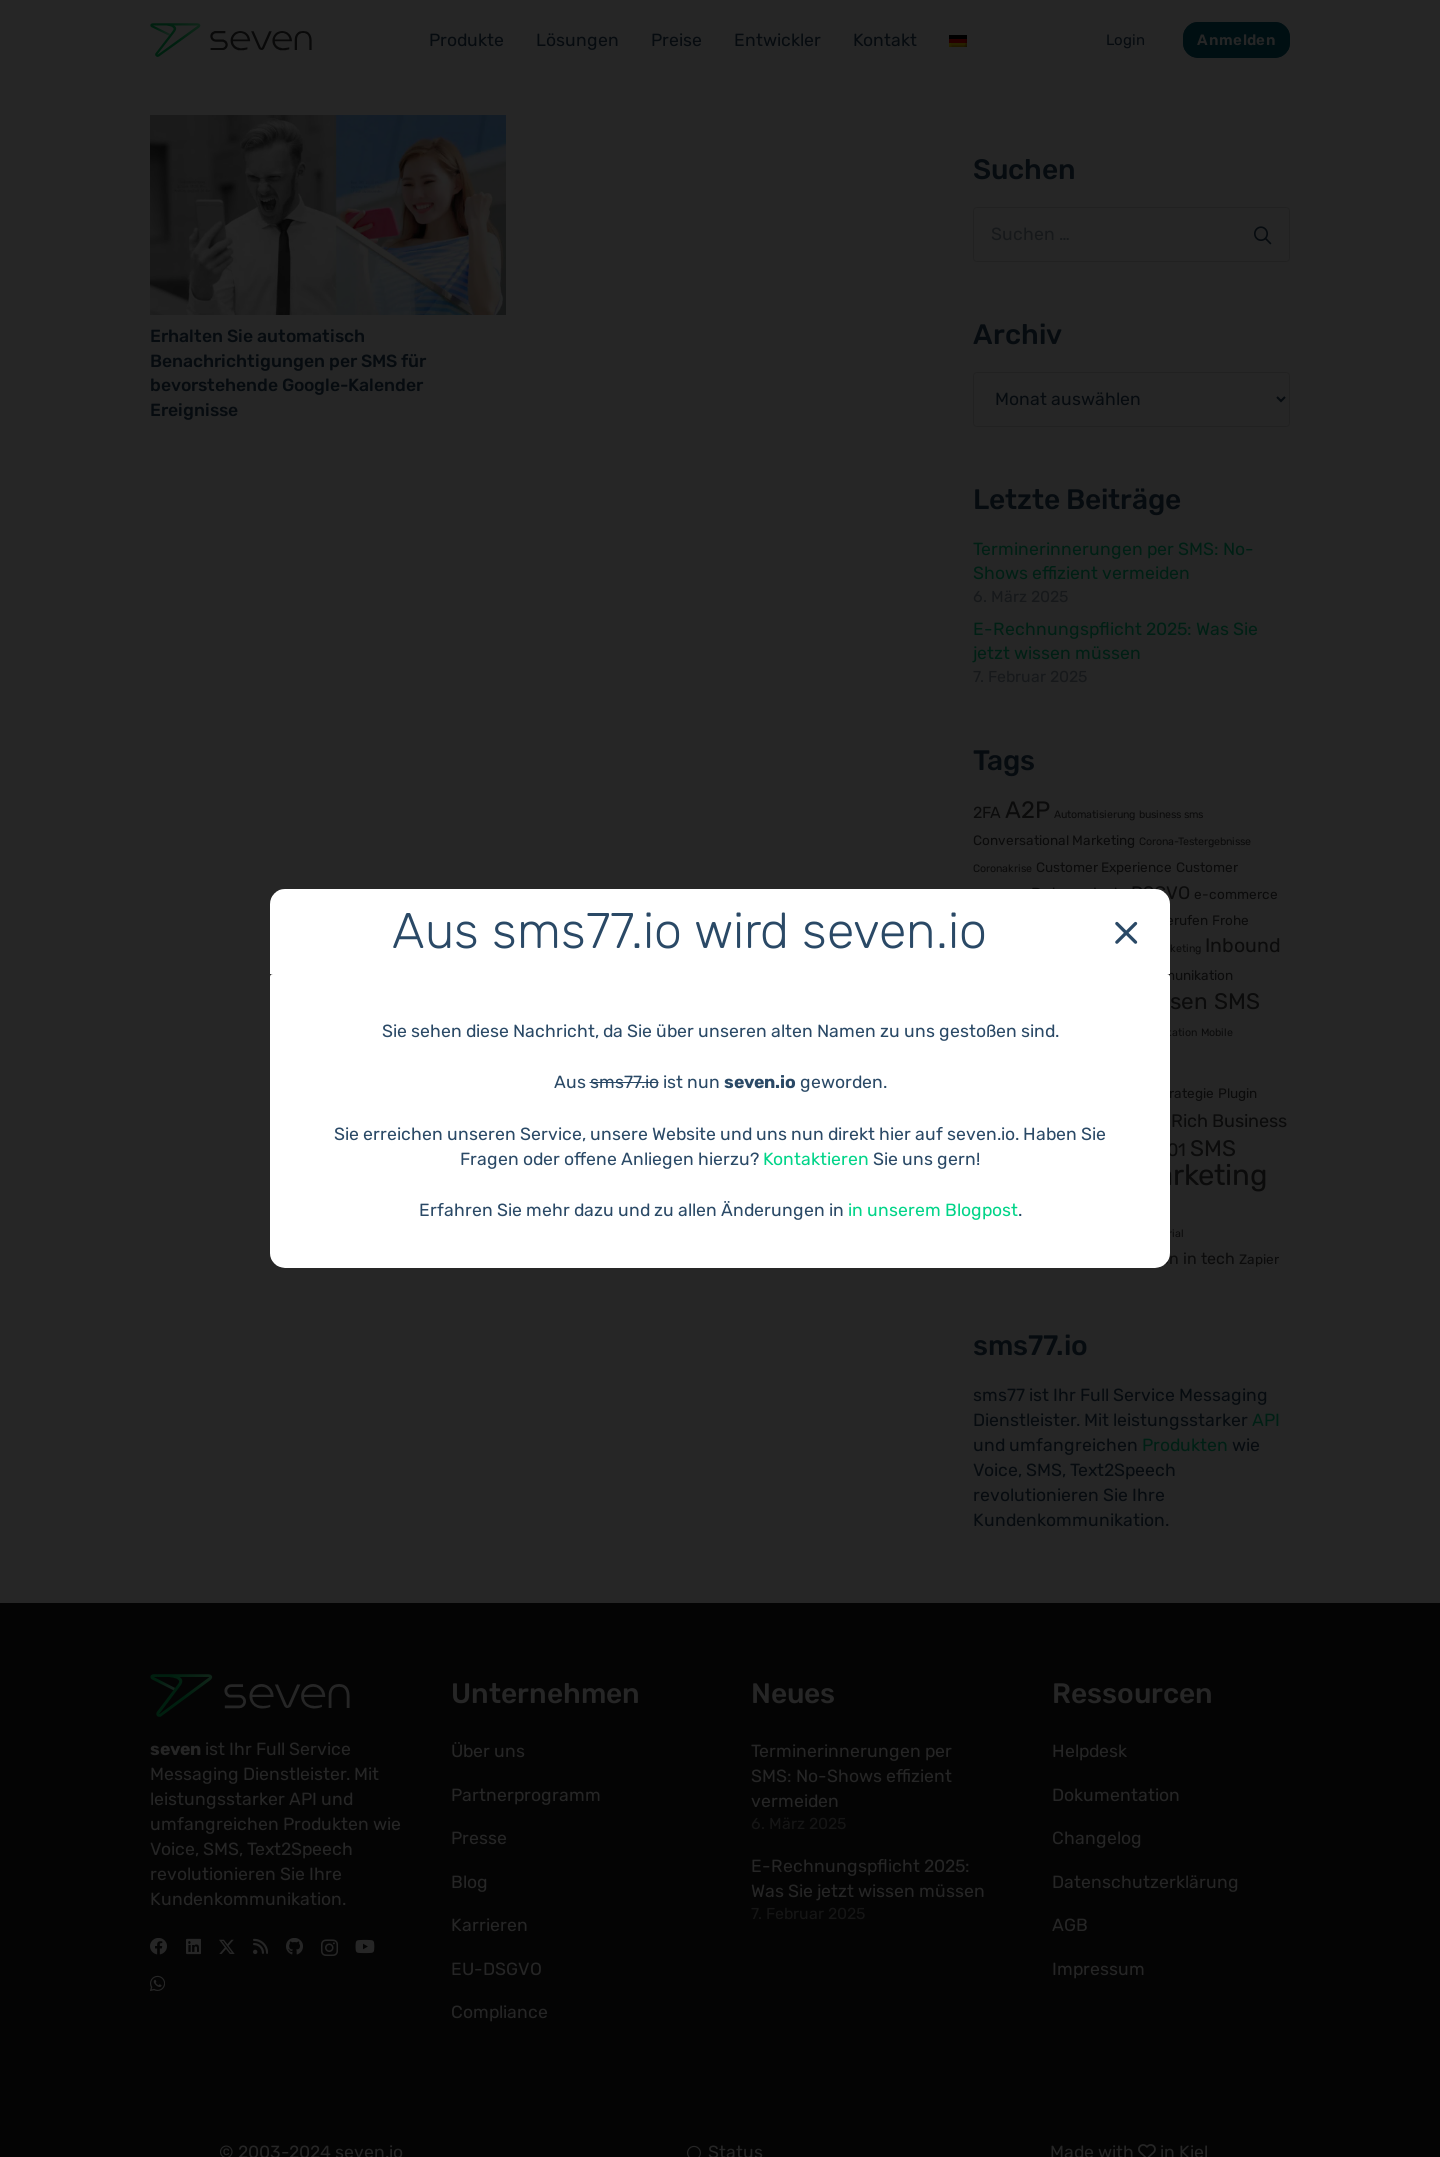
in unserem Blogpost (933, 1210)
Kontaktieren (816, 1159)
